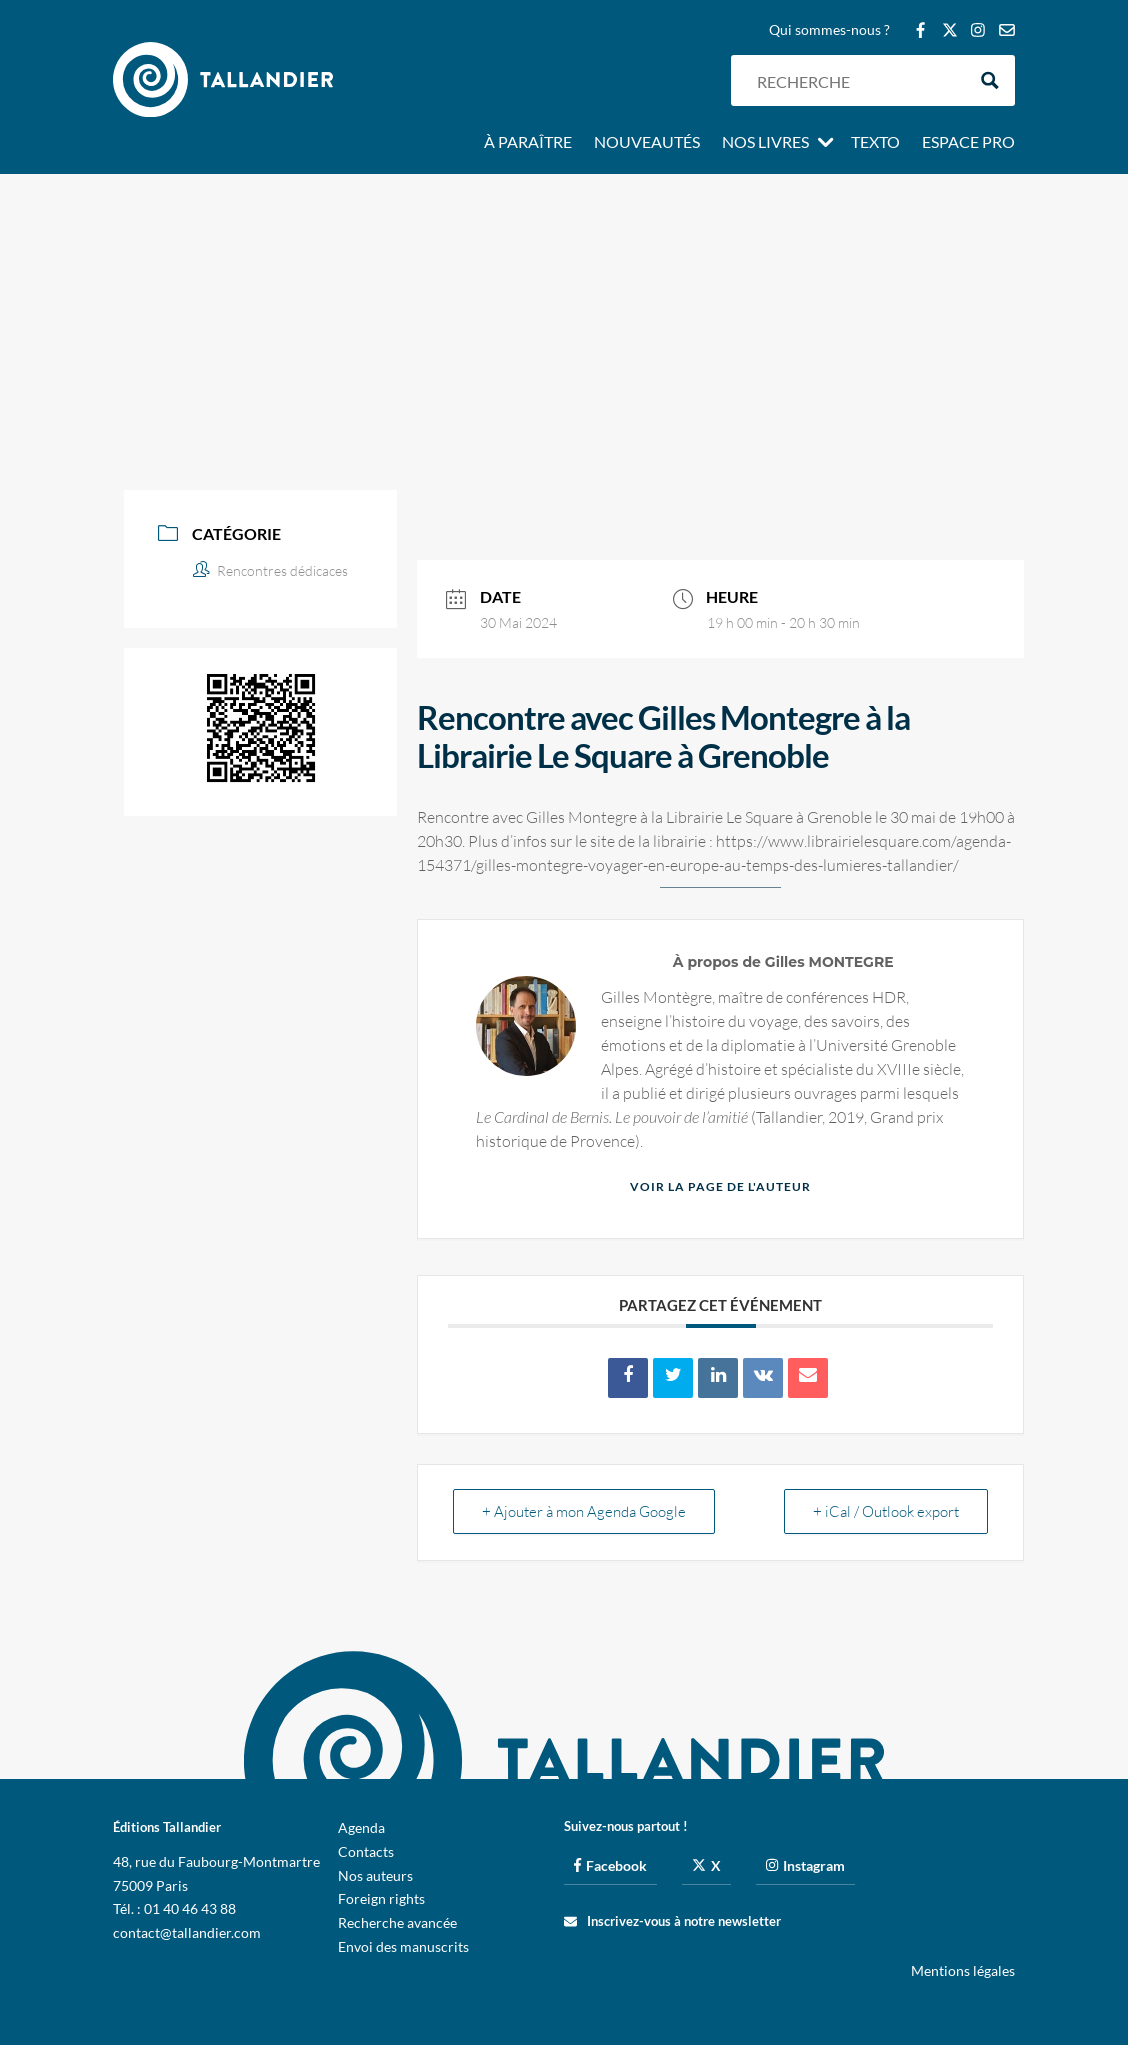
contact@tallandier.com (187, 1932)
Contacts (366, 1851)
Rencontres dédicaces (270, 570)
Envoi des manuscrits (403, 1946)
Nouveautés (647, 143)
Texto (875, 143)
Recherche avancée (397, 1922)
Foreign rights (381, 1898)
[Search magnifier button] (989, 80)
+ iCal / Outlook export (886, 1511)
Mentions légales (963, 1970)
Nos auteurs (375, 1875)
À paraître (528, 143)
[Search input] (856, 80)
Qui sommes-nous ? (829, 30)
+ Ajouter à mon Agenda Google (584, 1511)
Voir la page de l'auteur (720, 1186)
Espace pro (968, 143)
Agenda (361, 1827)
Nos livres (765, 143)
